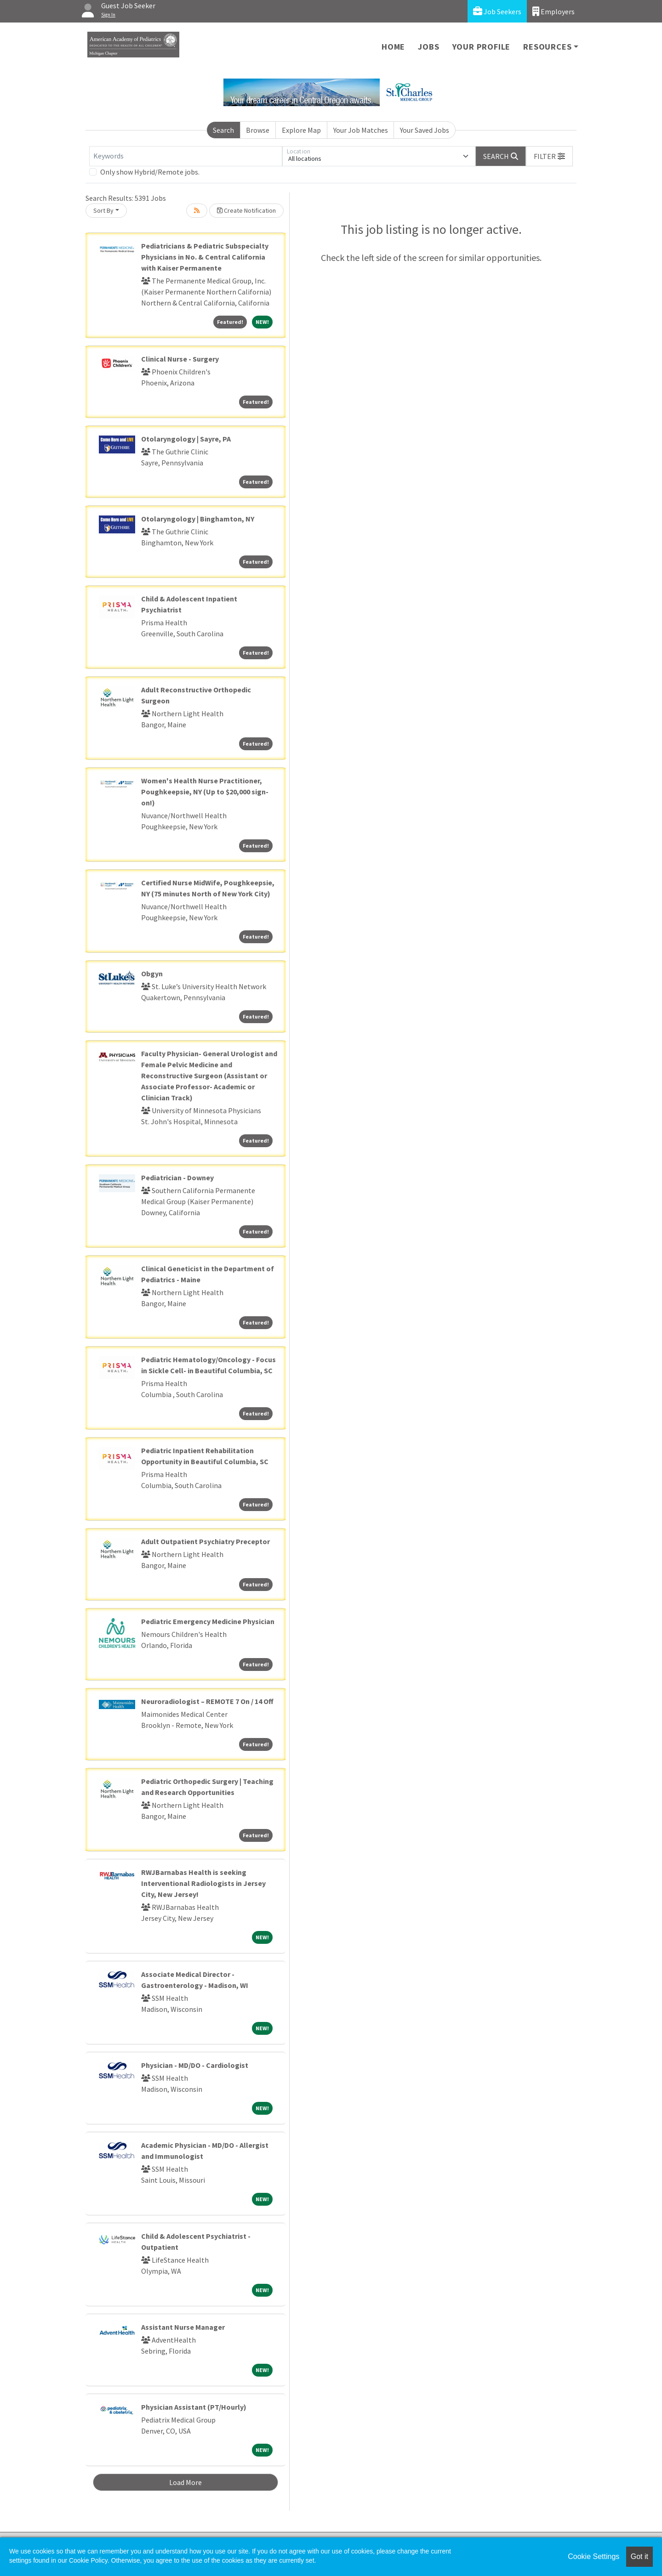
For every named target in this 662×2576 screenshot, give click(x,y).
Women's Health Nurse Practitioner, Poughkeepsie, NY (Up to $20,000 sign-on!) (204, 791)
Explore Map (301, 130)
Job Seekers (497, 11)
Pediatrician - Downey (177, 1177)
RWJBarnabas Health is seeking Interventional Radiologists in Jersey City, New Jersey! (203, 1883)
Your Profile (481, 46)
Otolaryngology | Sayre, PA (186, 438)
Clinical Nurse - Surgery (180, 358)
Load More (185, 2482)
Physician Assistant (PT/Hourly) (193, 2407)
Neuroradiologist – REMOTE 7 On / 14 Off (207, 1701)
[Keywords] (185, 156)
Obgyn (152, 973)
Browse (257, 130)
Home (393, 46)
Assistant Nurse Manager (183, 2327)
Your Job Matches (360, 130)
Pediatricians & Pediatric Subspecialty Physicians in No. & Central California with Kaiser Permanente (204, 256)
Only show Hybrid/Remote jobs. (150, 171)
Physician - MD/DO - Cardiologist (194, 2065)
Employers (553, 11)
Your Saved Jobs (424, 130)
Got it (639, 2556)
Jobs (428, 46)
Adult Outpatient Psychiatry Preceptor (205, 1541)
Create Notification (246, 210)
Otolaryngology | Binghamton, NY (197, 518)
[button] (549, 156)
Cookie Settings (593, 2556)
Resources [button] (547, 46)
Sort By (103, 210)
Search (223, 130)
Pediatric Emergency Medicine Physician (207, 1621)
